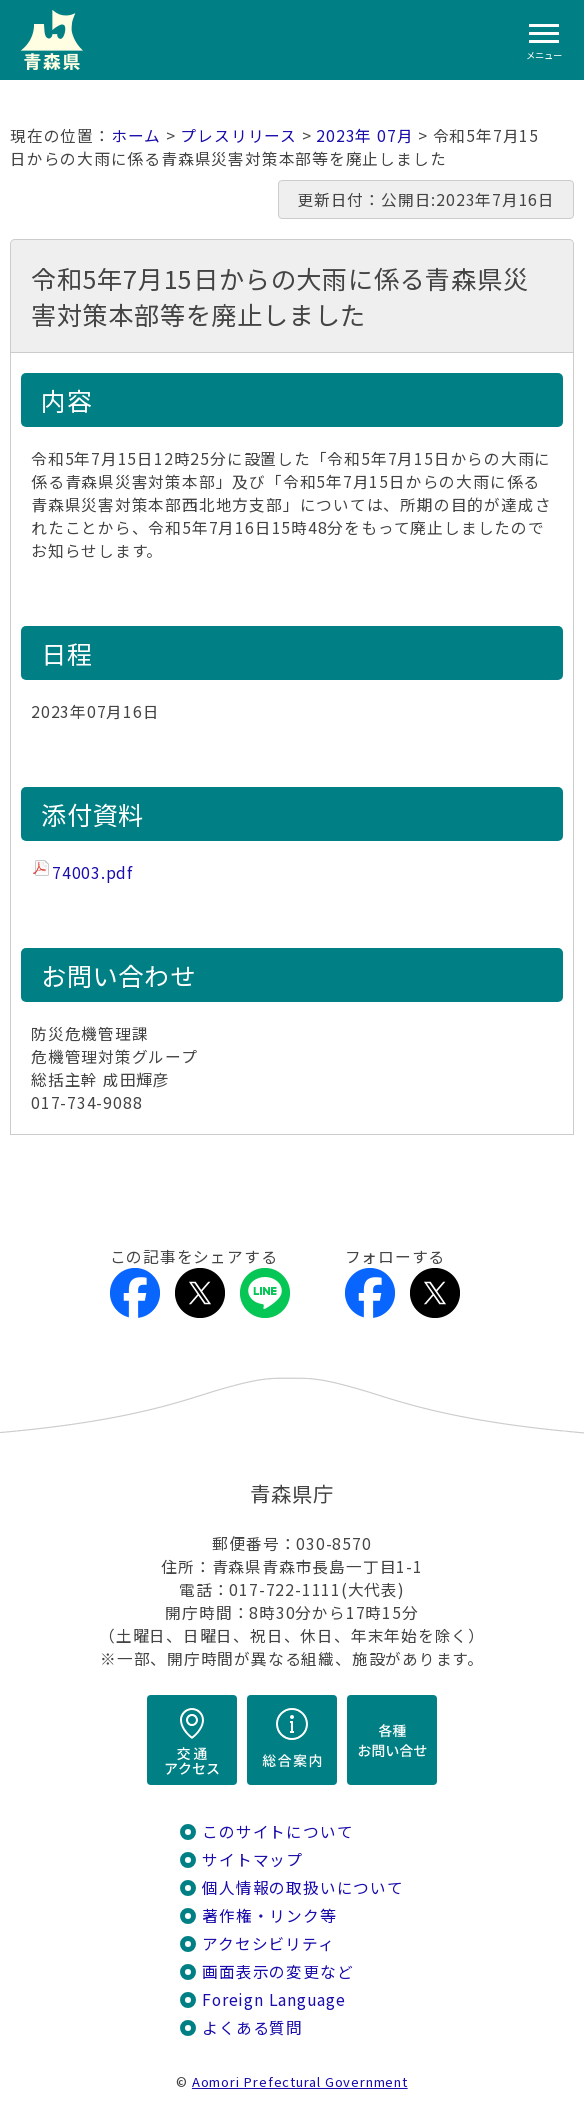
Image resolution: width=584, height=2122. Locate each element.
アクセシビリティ (268, 1943)
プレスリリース (238, 135)
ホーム (136, 135)
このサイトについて (277, 1831)
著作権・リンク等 (269, 1915)
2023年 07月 (364, 135)
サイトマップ (252, 1859)
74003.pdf (92, 872)
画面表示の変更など (277, 1971)
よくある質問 (252, 2027)
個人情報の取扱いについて (302, 1887)
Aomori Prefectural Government (300, 2081)
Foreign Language (274, 1999)
